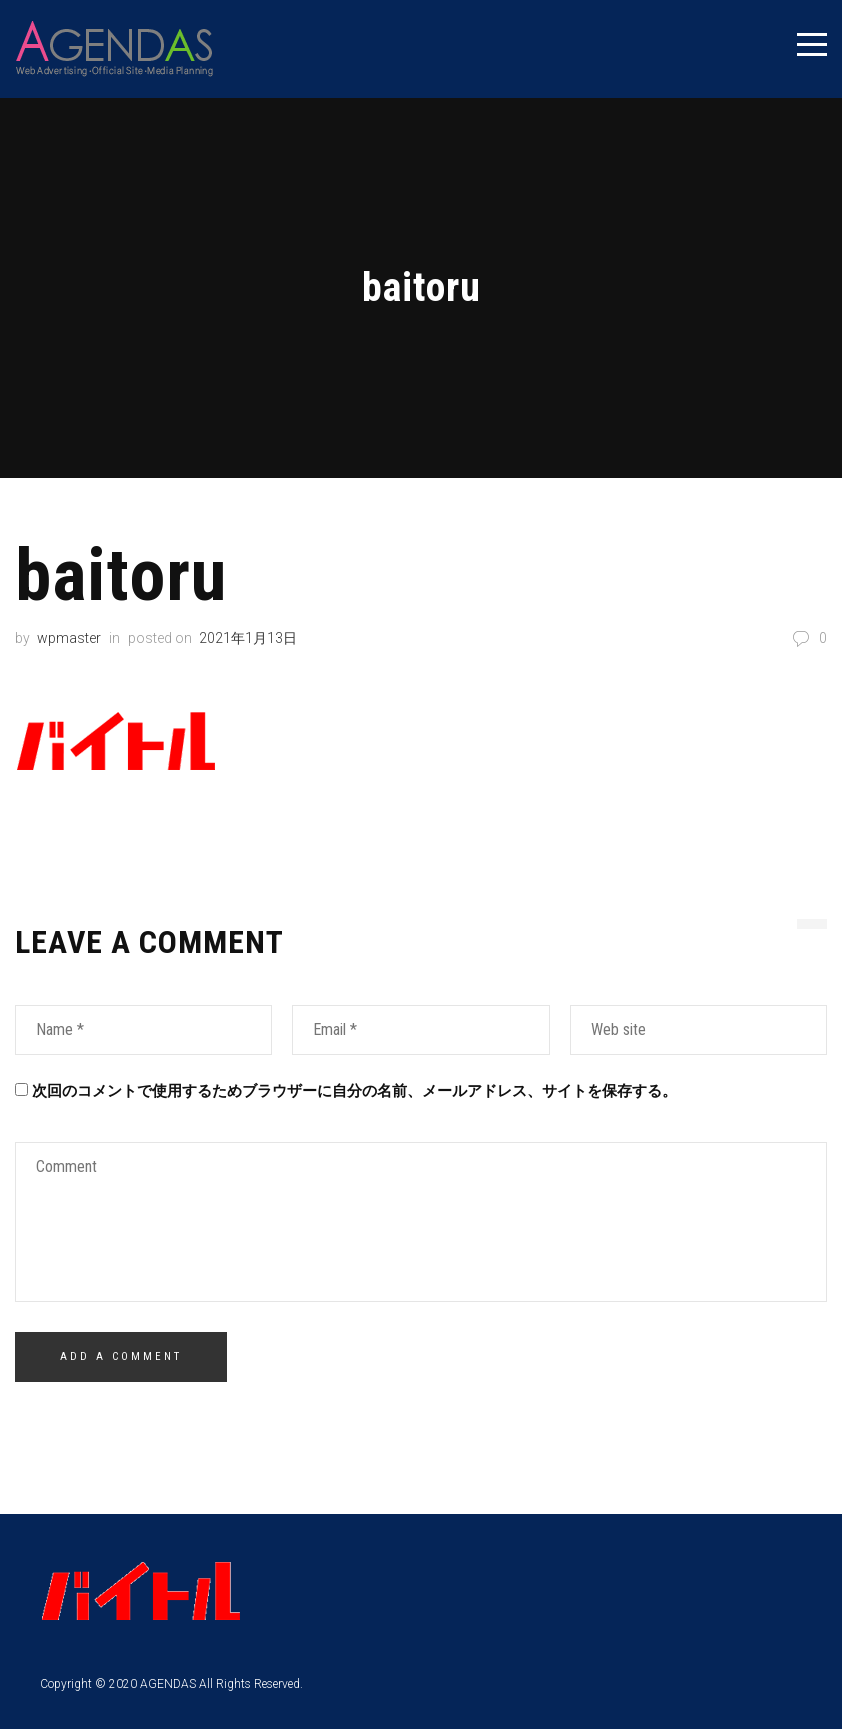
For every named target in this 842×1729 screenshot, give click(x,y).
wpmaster (69, 637)
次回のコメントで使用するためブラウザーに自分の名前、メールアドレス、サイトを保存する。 (354, 1090)
